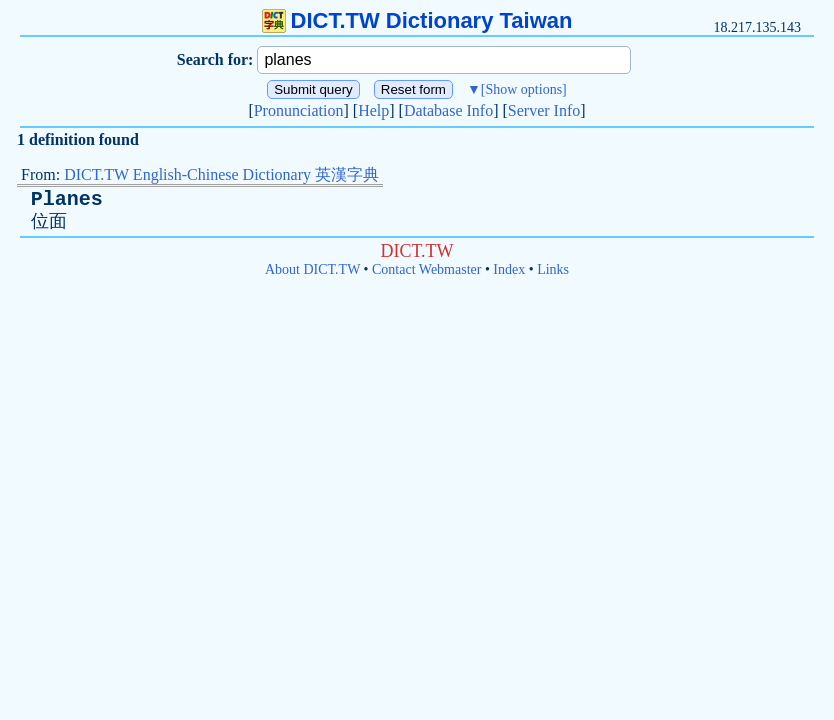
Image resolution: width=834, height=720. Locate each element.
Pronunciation (299, 110)
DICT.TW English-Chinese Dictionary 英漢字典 (221, 174)
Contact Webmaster (426, 269)
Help (373, 110)
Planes (67, 199)
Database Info (448, 110)
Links (553, 269)
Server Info (544, 110)
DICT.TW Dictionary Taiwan (417, 20)
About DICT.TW (312, 269)
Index (509, 269)
